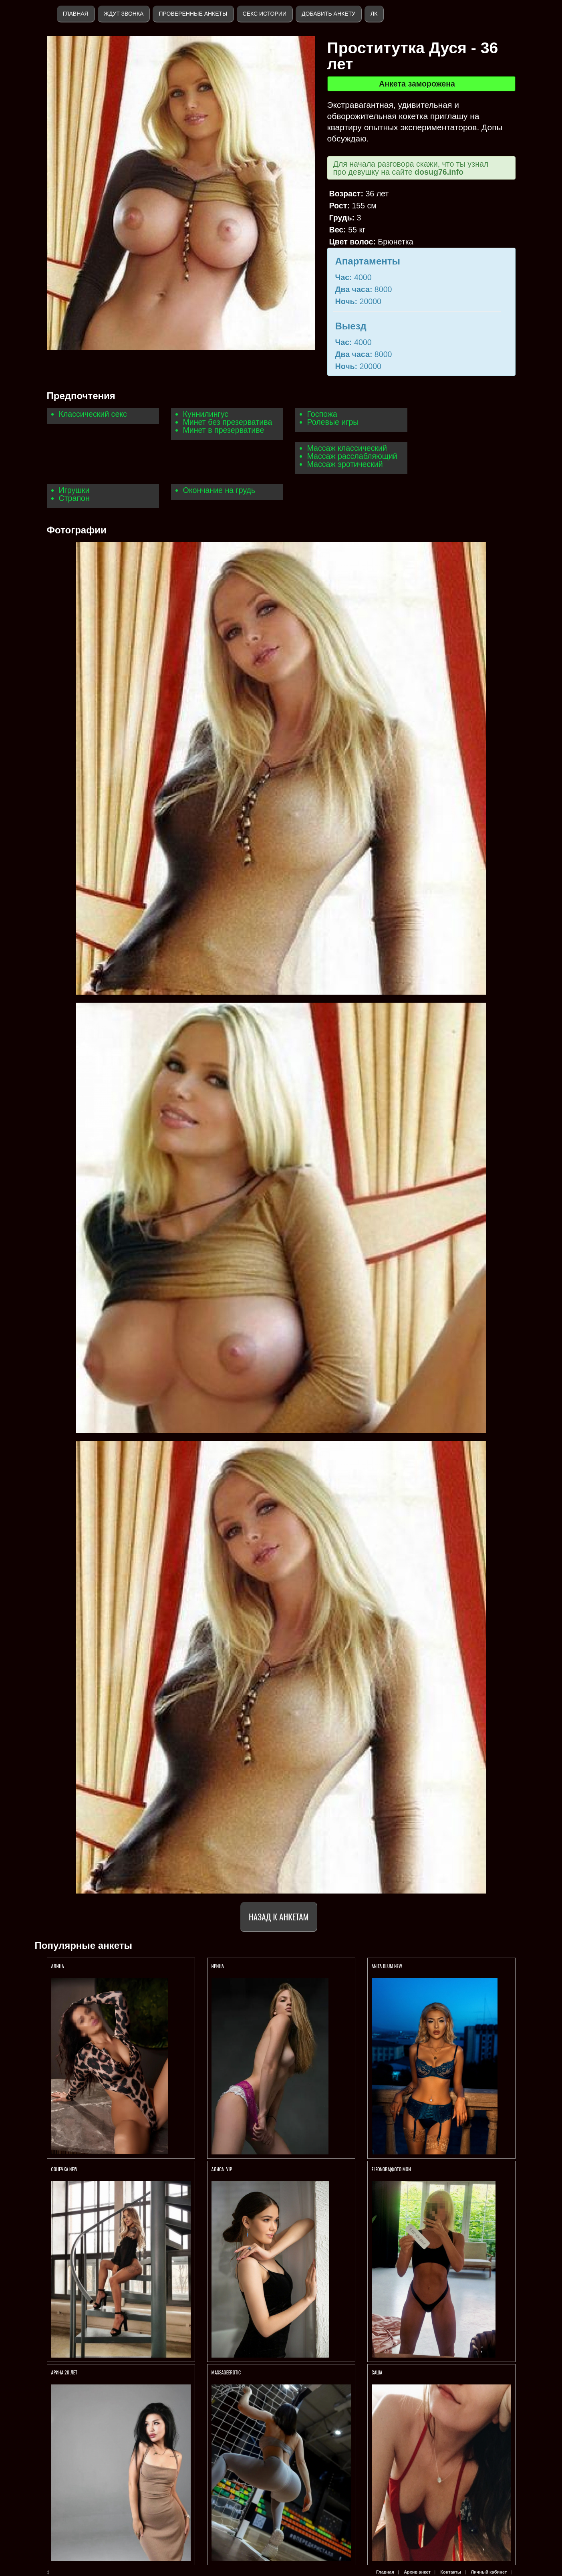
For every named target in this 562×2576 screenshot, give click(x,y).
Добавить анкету (328, 13)
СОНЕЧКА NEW (64, 2169)
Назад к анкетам (278, 1916)
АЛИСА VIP (222, 2169)
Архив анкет (417, 2572)
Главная (76, 13)
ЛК (374, 13)
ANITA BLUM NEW (387, 1965)
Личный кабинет (489, 2572)
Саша (377, 2372)
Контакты (450, 2572)
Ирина (218, 1965)
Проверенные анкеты (193, 13)
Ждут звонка (124, 13)
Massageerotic (226, 2372)
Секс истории (264, 13)
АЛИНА (57, 1965)
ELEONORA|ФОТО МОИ (391, 2169)
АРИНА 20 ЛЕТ (65, 2372)
